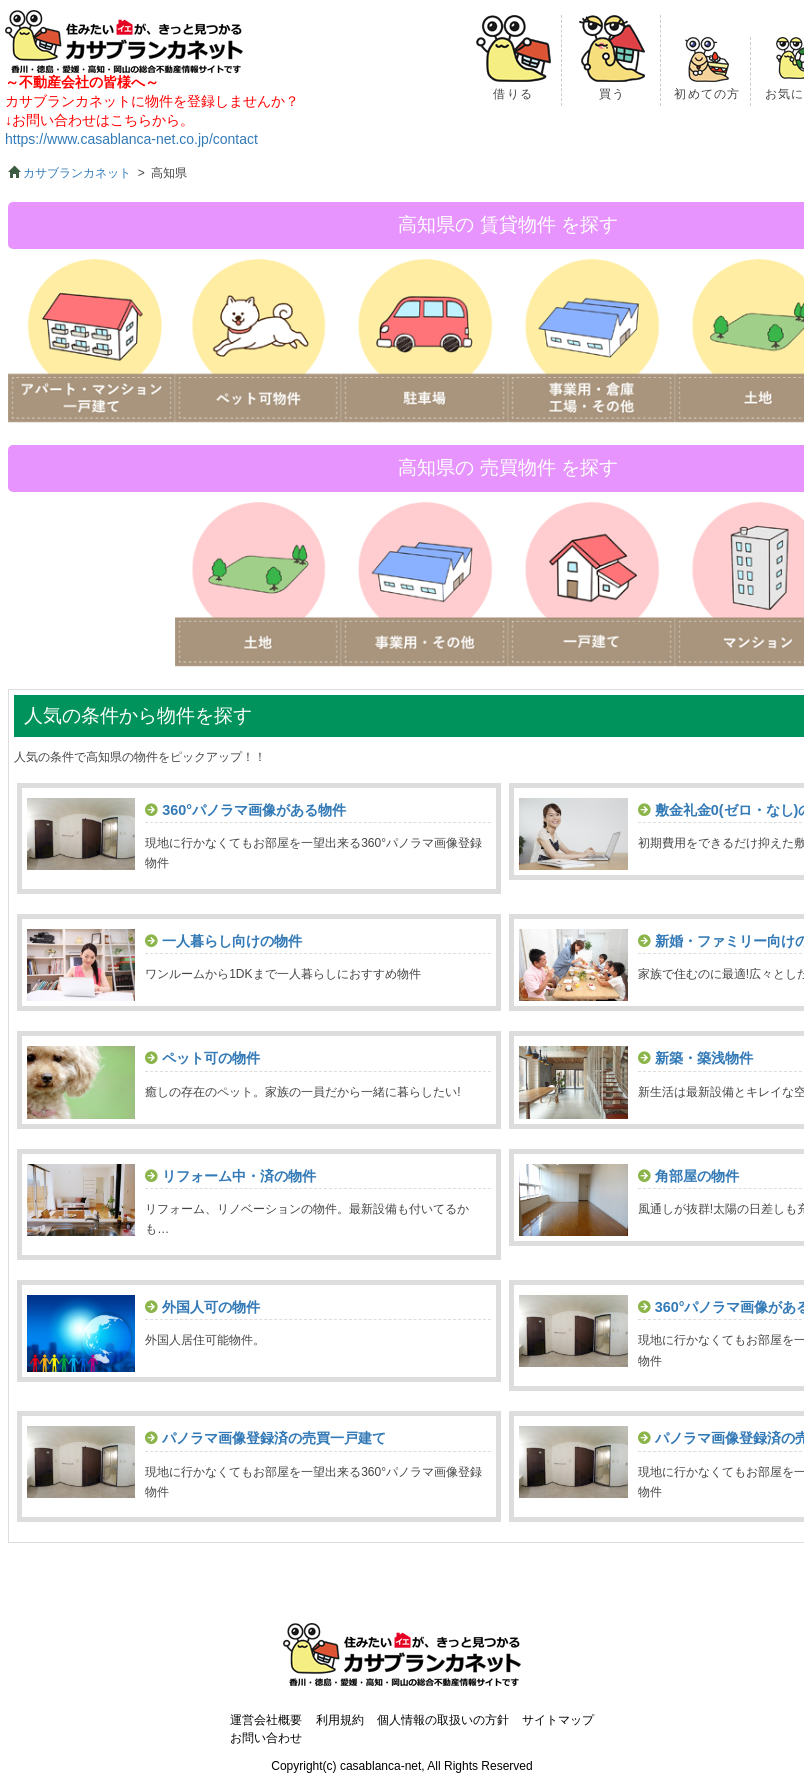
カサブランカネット (77, 173)
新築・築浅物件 (704, 1058)
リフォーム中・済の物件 (239, 1176)
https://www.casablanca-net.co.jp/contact (131, 139)
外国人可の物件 (211, 1307)
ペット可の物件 (211, 1058)
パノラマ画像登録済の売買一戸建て (274, 1438)
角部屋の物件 (697, 1176)
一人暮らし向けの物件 (232, 941)
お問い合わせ (266, 1738)
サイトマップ (558, 1720)
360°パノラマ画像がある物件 (254, 810)
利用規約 (340, 1720)
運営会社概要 (266, 1720)
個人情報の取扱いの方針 (443, 1720)
